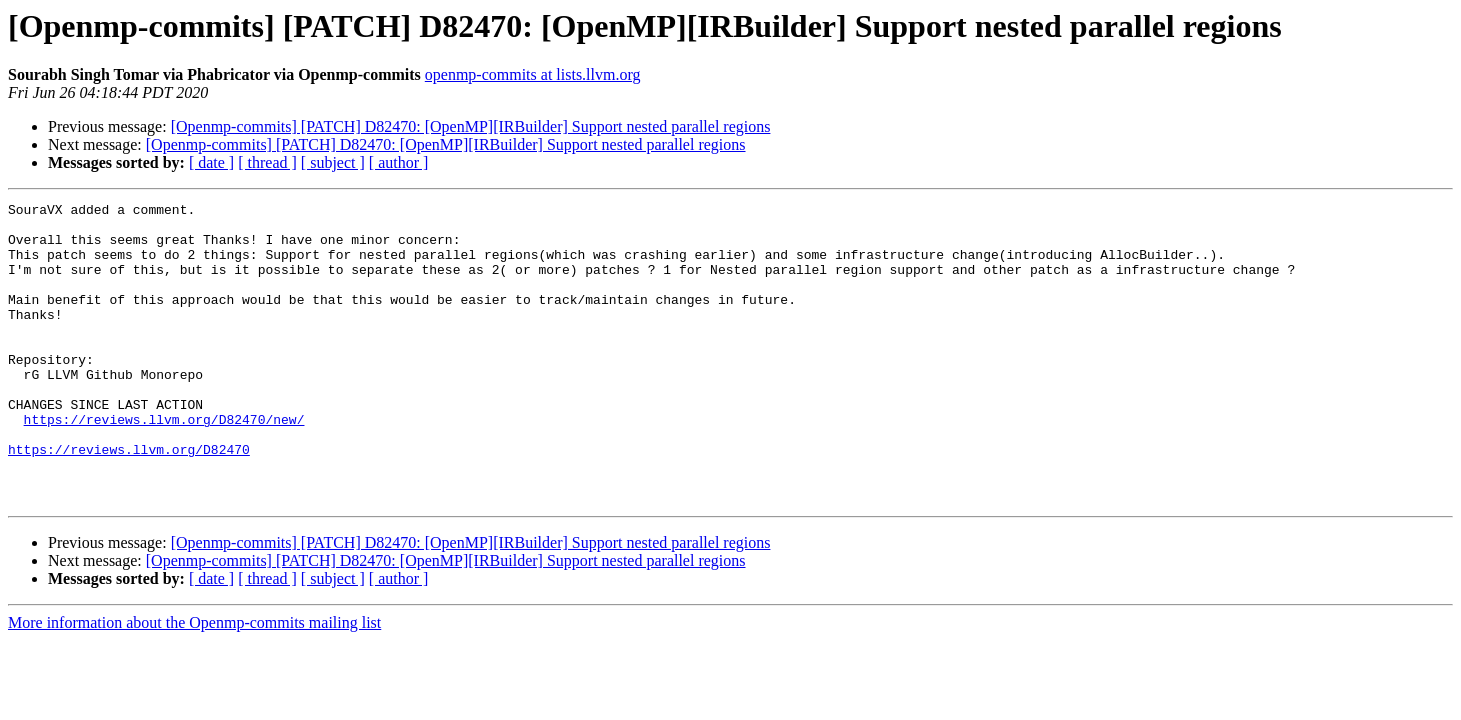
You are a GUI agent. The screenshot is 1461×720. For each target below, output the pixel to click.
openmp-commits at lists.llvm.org (533, 74)
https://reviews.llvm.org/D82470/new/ (164, 464)
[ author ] (399, 162)
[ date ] (211, 162)
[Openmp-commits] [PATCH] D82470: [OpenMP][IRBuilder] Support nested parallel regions (471, 126)
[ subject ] (333, 162)
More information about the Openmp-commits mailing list (194, 682)
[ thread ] (267, 162)
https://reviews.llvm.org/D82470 (129, 500)
